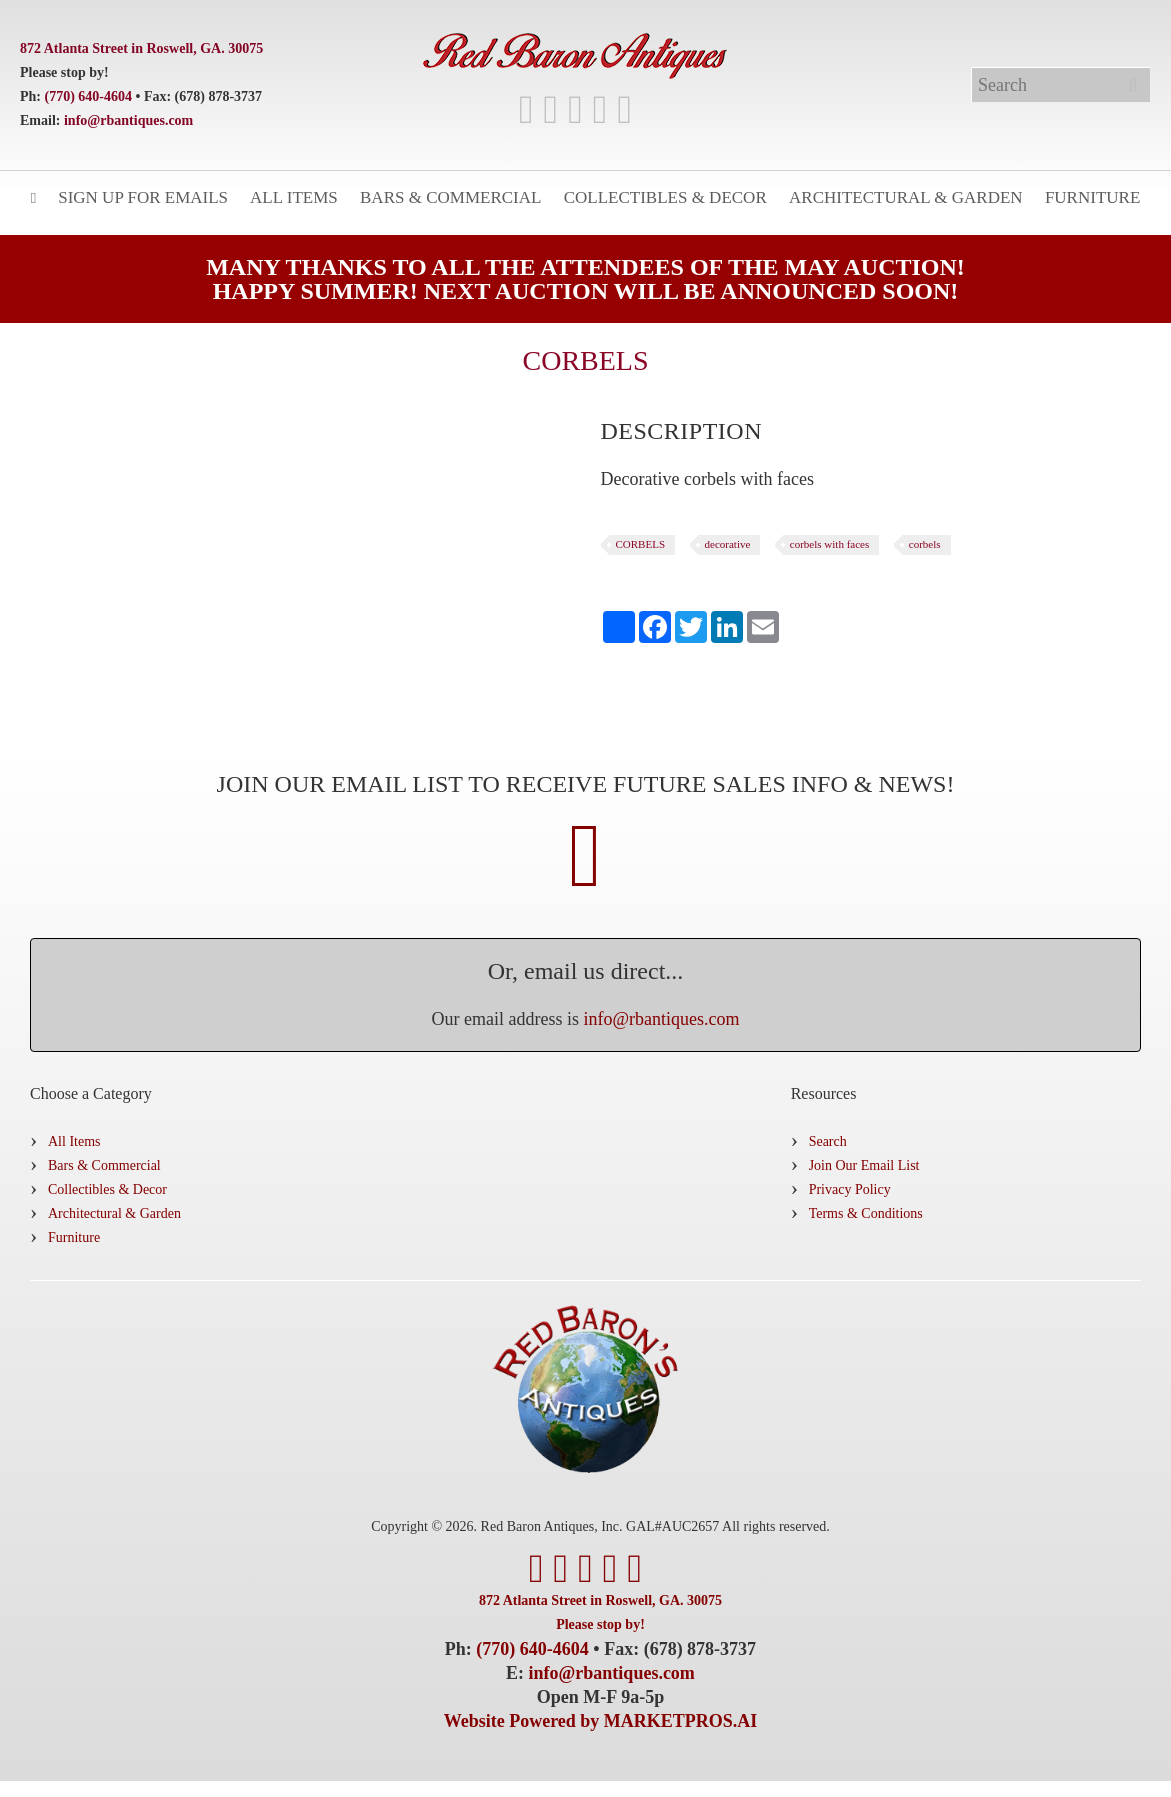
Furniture (1092, 197)
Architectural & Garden (906, 197)
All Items (294, 197)
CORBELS (641, 544)
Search (828, 1141)
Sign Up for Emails (143, 197)
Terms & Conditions (866, 1213)
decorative (728, 544)
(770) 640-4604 (89, 96)
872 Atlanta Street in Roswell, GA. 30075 (141, 48)
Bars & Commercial (450, 197)
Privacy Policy (850, 1189)
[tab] (682, 431)
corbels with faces (829, 544)
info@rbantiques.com (128, 120)
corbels (925, 544)
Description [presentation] (682, 431)
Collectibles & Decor (665, 197)
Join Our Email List (864, 1165)
